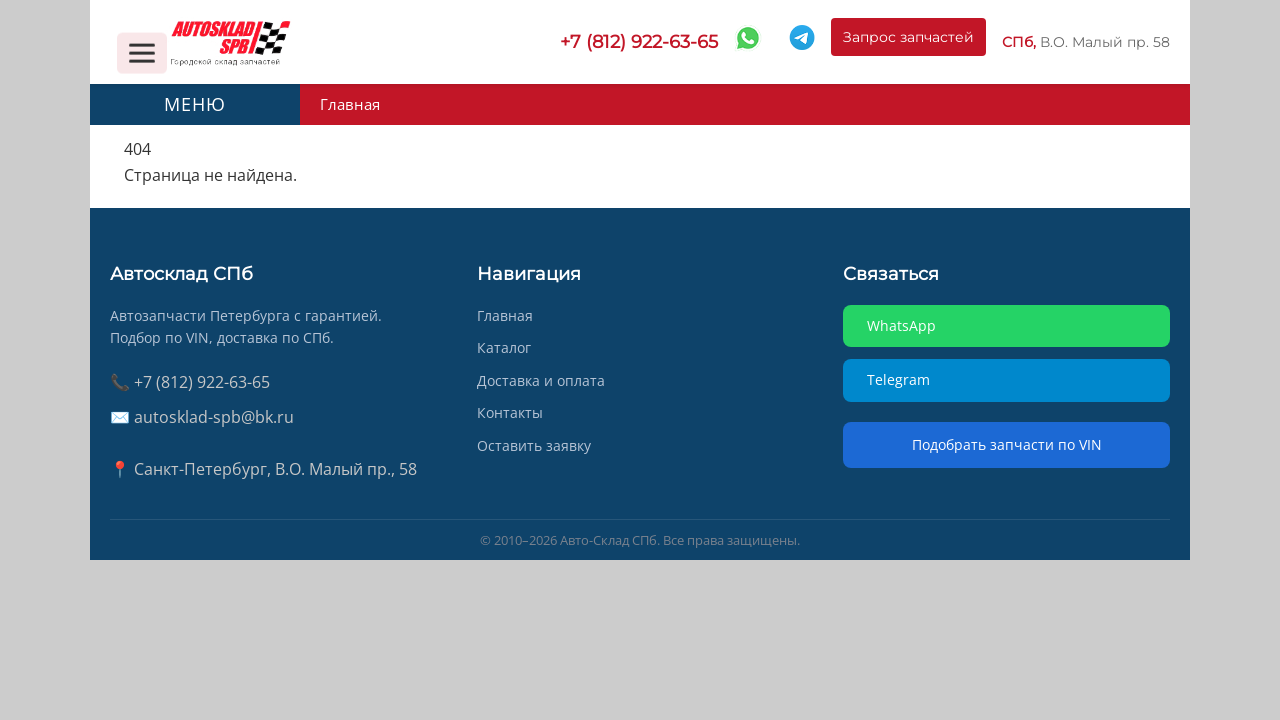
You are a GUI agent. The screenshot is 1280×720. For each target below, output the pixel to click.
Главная (348, 104)
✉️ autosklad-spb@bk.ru (202, 417)
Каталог (504, 347)
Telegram (898, 379)
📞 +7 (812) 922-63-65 (190, 382)
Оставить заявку (534, 445)
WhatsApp (901, 325)
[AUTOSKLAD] (230, 42)
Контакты (510, 412)
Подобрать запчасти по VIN (1007, 444)
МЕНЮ (195, 104)
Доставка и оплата (541, 380)
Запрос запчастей (908, 42)
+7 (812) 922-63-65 (639, 42)
